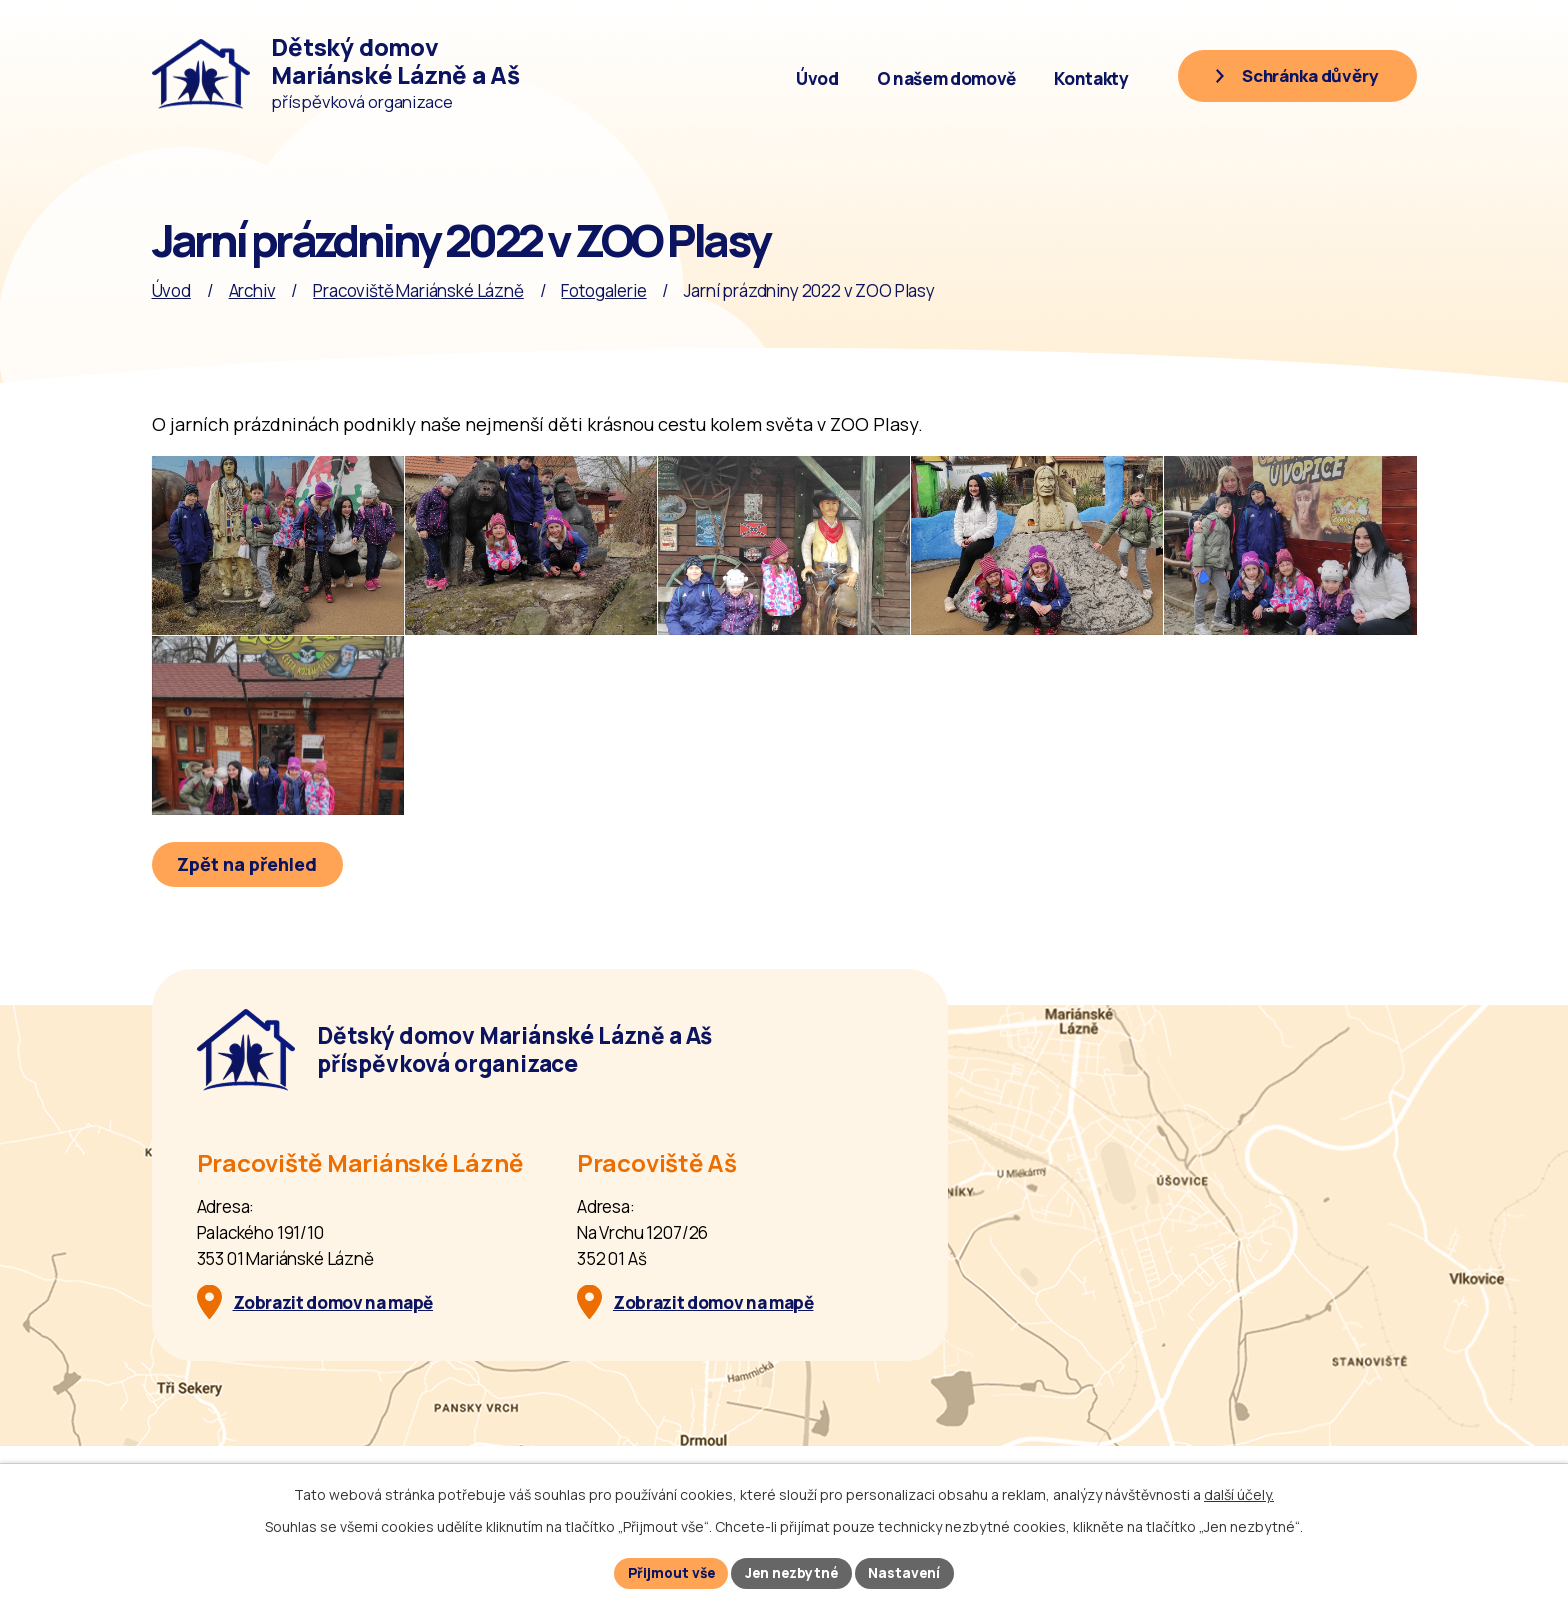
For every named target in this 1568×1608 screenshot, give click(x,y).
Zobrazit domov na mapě (333, 1344)
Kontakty (1091, 78)
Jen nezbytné (793, 1572)
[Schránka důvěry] (1293, 77)
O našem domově (946, 78)
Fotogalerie (603, 290)
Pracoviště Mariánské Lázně (418, 290)
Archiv (252, 290)
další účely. (1239, 1493)
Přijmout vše (668, 1572)
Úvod (817, 78)
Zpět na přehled (249, 906)
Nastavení (909, 1572)
